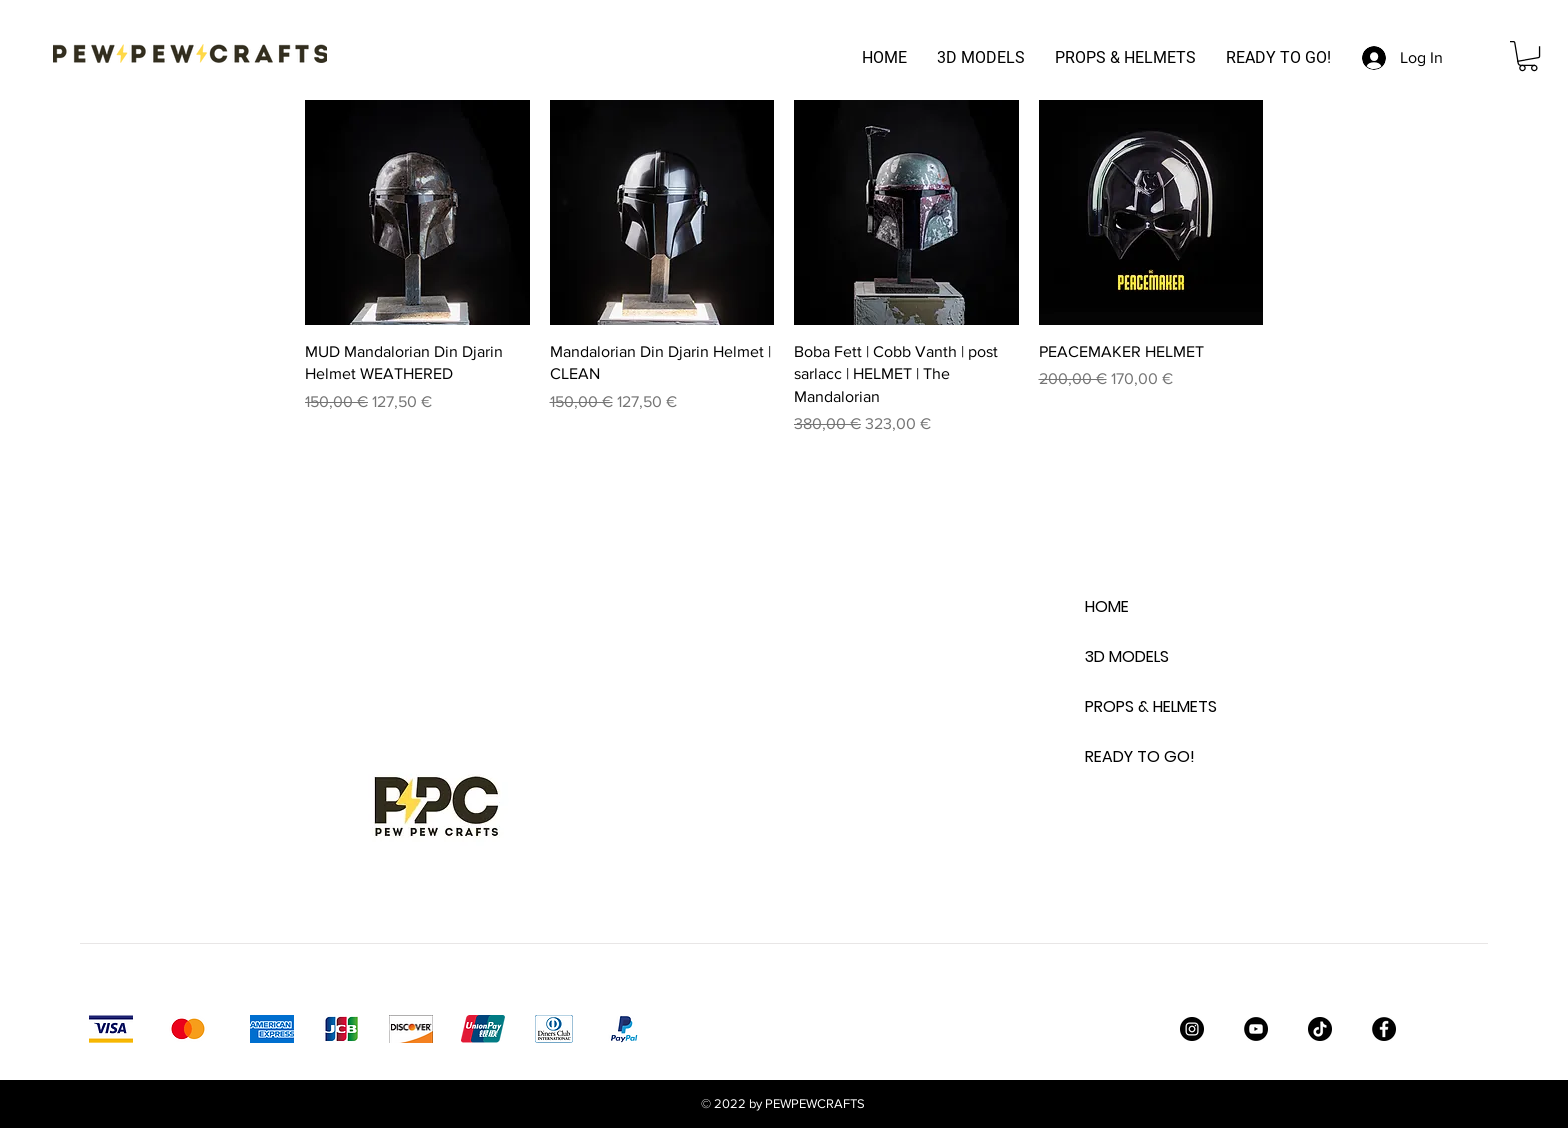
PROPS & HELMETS (1135, 706)
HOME (1107, 606)
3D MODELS (1127, 656)
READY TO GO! (1135, 756)
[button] (1528, 56)
